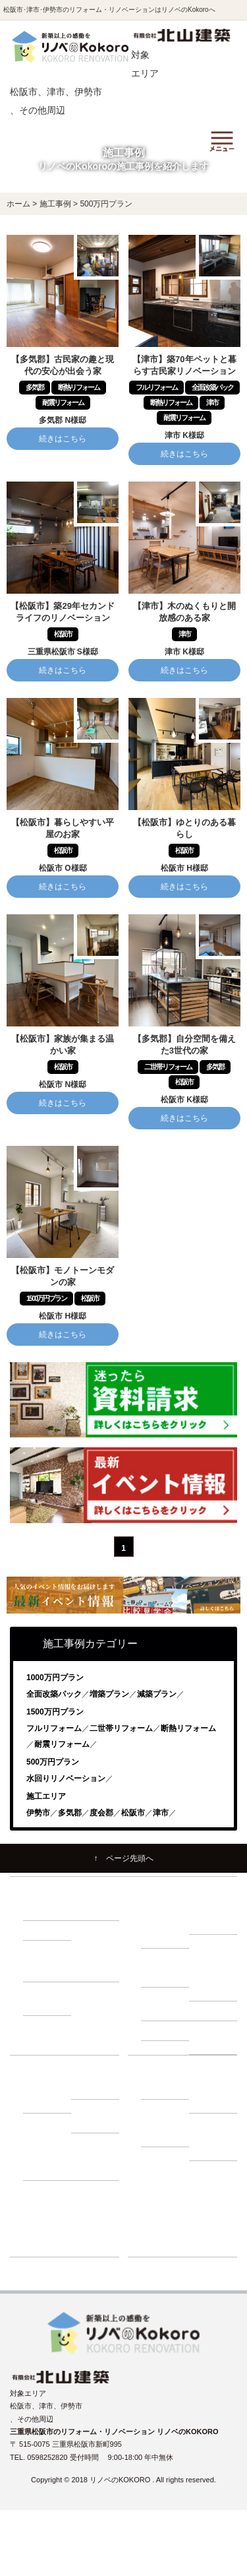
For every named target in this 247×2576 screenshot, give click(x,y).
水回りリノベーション (65, 1778)
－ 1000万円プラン (98, 1965)
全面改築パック (54, 1694)
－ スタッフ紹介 (215, 2095)
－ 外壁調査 (167, 2011)
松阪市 (133, 1812)
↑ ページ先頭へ (123, 1858)
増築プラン (109, 1694)
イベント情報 (162, 2189)
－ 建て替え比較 (49, 2095)
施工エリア (46, 1796)
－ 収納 (41, 1930)
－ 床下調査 (167, 1977)
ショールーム (162, 2247)
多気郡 (70, 1812)
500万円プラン (52, 1762)
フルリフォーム (54, 1728)
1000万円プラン (55, 1677)
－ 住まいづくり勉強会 (215, 1917)
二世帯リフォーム (121, 1728)
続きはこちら (62, 438)
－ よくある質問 (167, 2130)
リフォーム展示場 (170, 2228)
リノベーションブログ (177, 2209)
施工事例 (155, 2170)
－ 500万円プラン (47, 1965)
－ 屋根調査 (215, 2011)
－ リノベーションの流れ (167, 1923)
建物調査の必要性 (170, 1958)
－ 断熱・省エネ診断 (215, 2037)
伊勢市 (38, 1812)
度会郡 (101, 1812)
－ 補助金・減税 (97, 2116)
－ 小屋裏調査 (215, 1984)
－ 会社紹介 (167, 2088)
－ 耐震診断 (167, 2030)
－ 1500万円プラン (50, 1998)
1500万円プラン (55, 1711)
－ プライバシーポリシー (215, 2136)
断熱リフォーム (188, 1728)
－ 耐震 (41, 1910)
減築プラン (157, 1694)
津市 (161, 1812)
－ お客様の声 (97, 2163)
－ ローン (93, 2088)
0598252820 (48, 2457)
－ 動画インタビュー (49, 2163)
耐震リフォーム (62, 1744)
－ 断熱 (89, 1910)
